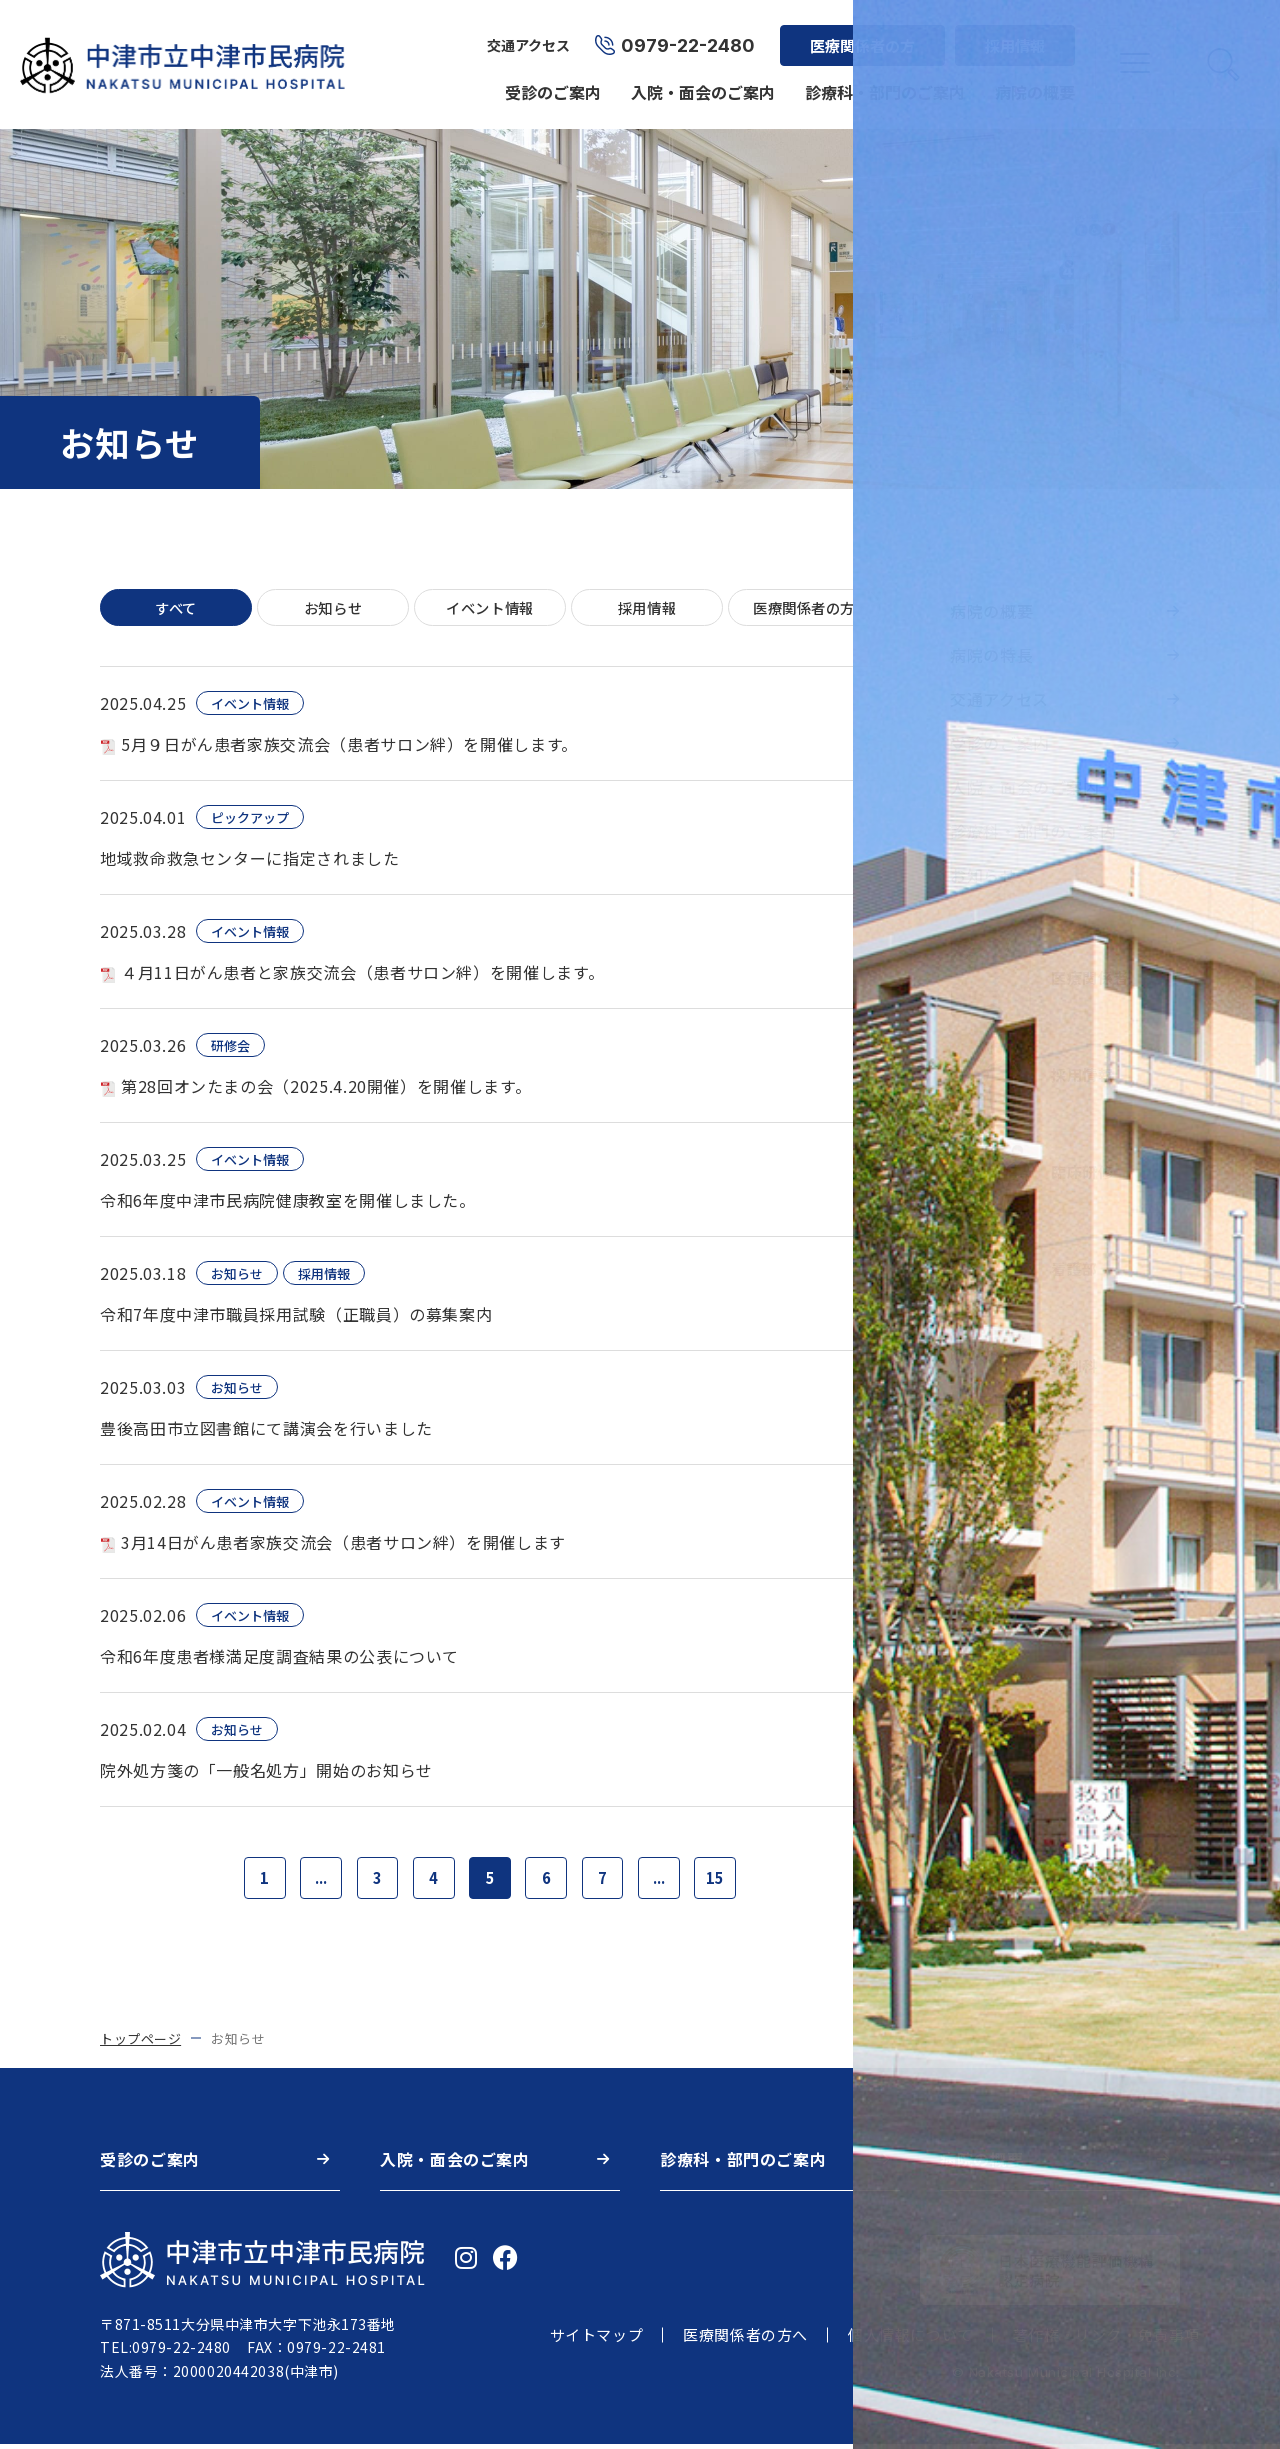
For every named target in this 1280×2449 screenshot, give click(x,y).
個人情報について (910, 2340)
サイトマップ (597, 2340)
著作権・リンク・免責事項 (1106, 2340)
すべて (176, 608)
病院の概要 (1032, 82)
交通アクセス (525, 36)
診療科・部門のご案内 (882, 82)
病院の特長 (991, 655)
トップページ (140, 2043)
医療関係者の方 (859, 35)
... (311, 1881)
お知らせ (333, 608)
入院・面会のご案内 (700, 82)
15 (729, 1881)
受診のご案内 (550, 82)
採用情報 (1012, 35)
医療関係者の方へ (745, 2340)
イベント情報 (490, 608)
